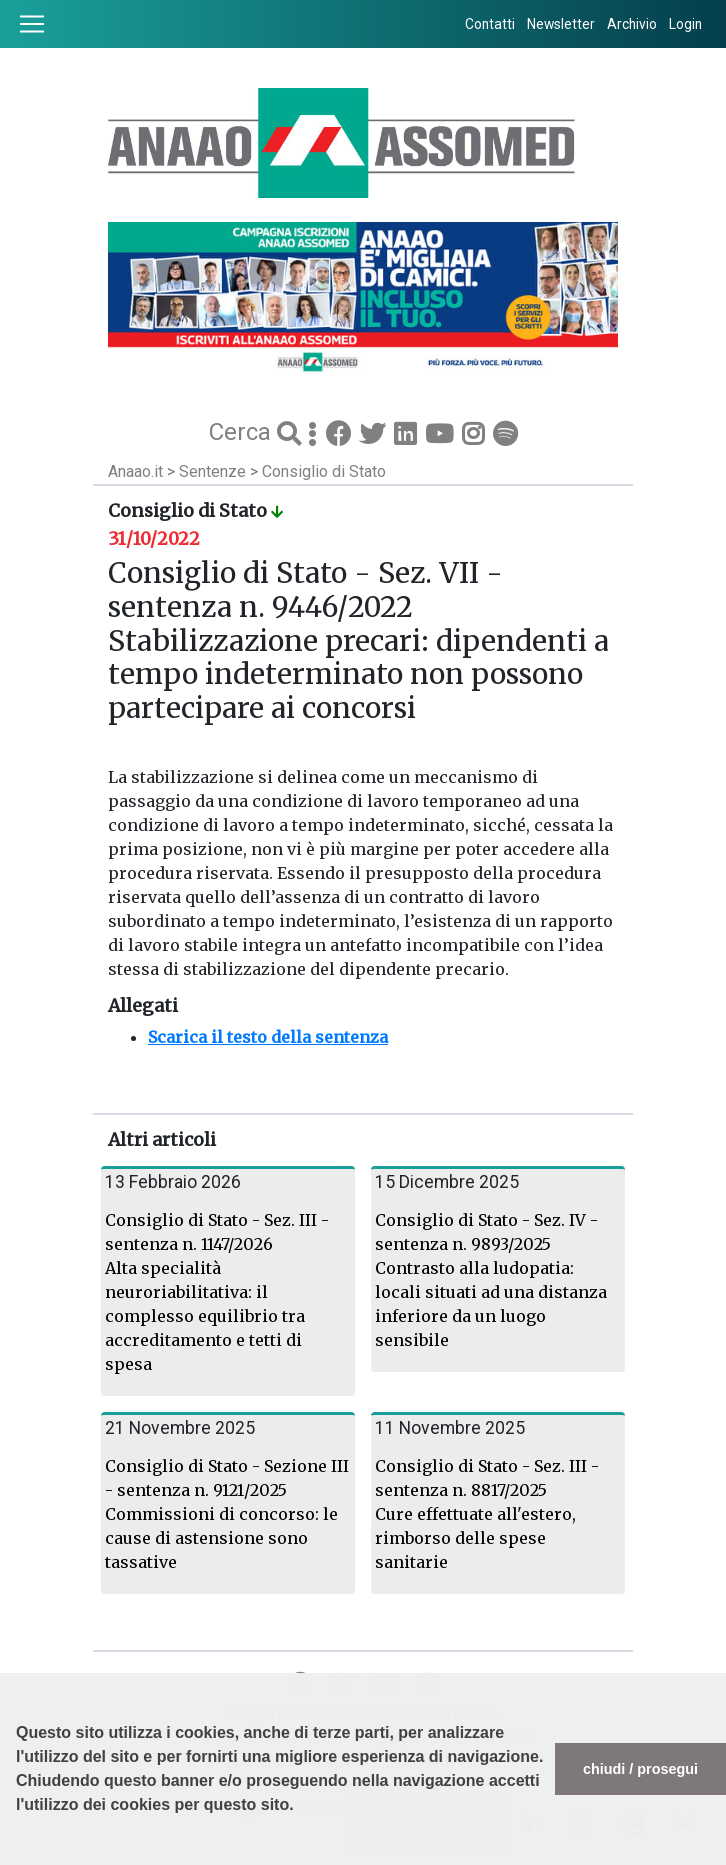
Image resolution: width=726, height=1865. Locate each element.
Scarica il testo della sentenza (268, 1037)
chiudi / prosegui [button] (640, 1769)
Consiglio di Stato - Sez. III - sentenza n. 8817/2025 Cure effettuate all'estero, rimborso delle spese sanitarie (487, 1514)
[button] (19, 1855)
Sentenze (214, 471)
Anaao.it (135, 471)
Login (685, 24)
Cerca (243, 432)
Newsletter (561, 24)
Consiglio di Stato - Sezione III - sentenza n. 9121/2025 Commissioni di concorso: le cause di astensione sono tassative (227, 1514)
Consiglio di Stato (324, 471)
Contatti (490, 24)
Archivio (632, 24)
